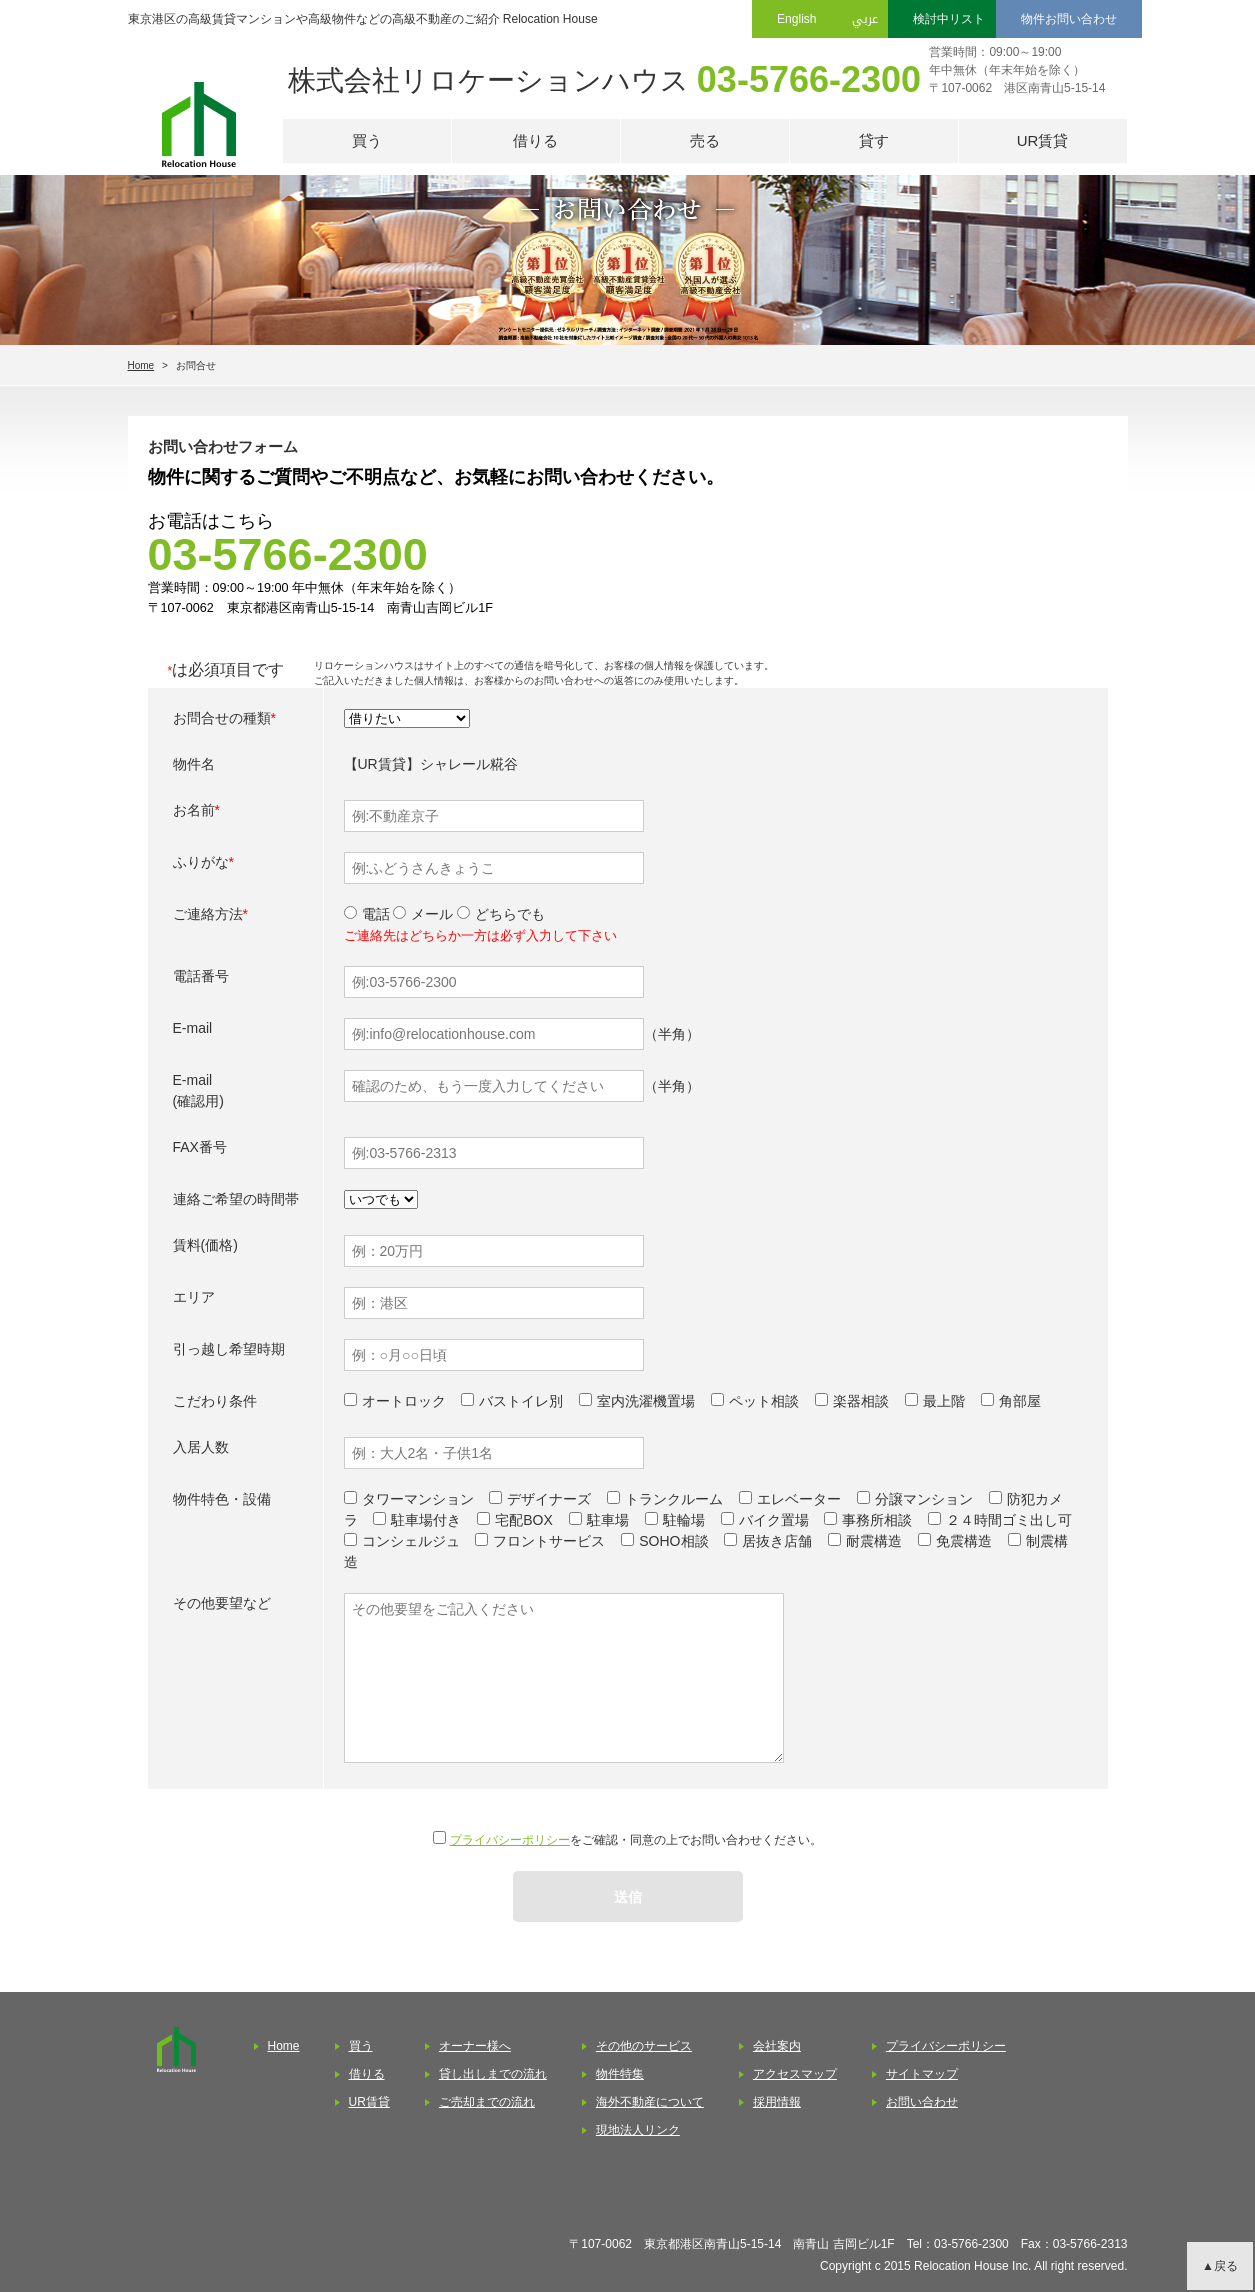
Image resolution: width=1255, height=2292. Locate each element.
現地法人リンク (638, 2130)
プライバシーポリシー (510, 1840)
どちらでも (501, 914)
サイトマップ (922, 2074)
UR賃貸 (1043, 140)
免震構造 (964, 1541)
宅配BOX (524, 1520)
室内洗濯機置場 (646, 1401)
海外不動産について (650, 2102)
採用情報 (777, 2102)
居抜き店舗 (777, 1541)
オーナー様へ (475, 2046)
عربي (865, 19)
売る (705, 140)
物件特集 (620, 2074)
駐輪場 (684, 1520)
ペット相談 (764, 1401)
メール (423, 914)
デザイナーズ (549, 1499)
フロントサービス (549, 1541)
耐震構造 (874, 1541)
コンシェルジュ (411, 1541)
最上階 (944, 1401)
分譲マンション (924, 1499)
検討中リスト (949, 19)
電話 (367, 914)
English (796, 19)
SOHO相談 (673, 1541)
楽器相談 (861, 1401)
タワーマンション (418, 1499)
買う (367, 140)
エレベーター (799, 1499)
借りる (535, 140)
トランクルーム (674, 1499)
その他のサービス (644, 2046)
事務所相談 (877, 1520)
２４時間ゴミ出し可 (1009, 1520)
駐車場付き (426, 1520)
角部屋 (1020, 1401)
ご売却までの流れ (487, 2102)
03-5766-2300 (809, 79)
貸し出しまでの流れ (493, 2074)
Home (141, 365)
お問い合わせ (922, 2102)
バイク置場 (774, 1520)
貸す (874, 140)
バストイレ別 (521, 1401)
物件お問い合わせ (1069, 19)
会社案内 (777, 2046)
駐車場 (608, 1520)
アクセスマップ (795, 2074)
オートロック (404, 1401)
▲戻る (1220, 2266)
